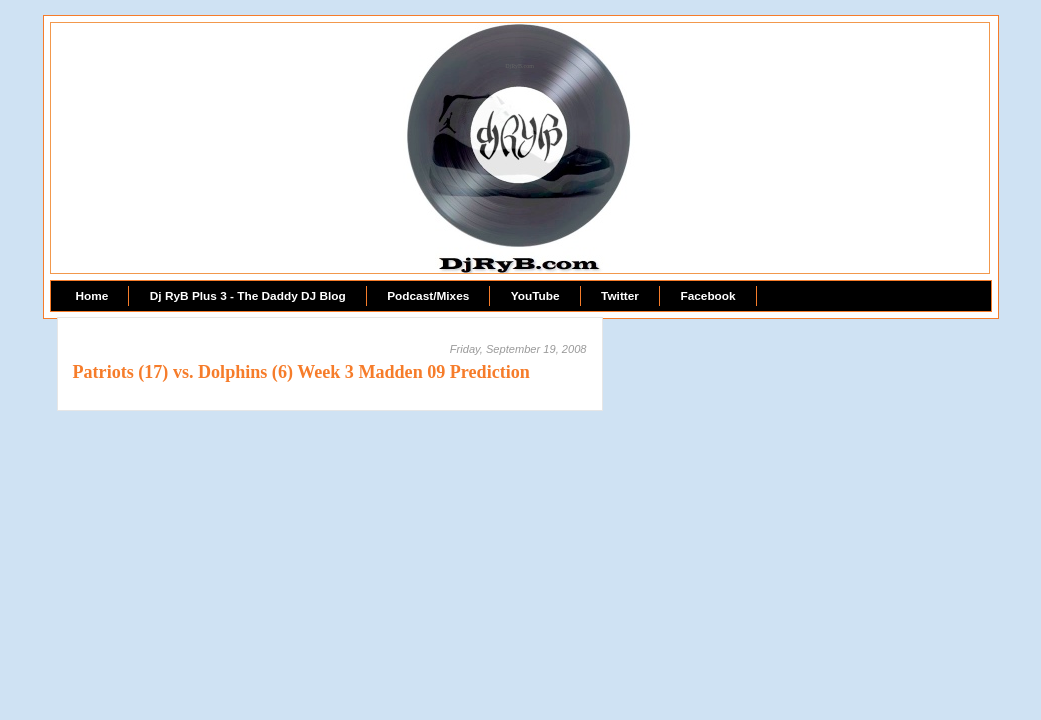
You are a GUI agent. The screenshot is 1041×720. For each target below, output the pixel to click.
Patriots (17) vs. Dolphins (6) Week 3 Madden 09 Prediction (301, 372)
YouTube (535, 296)
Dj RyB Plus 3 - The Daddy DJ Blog (248, 296)
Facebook (707, 296)
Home (92, 296)
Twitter (620, 296)
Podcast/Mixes (428, 296)
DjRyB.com (519, 66)
